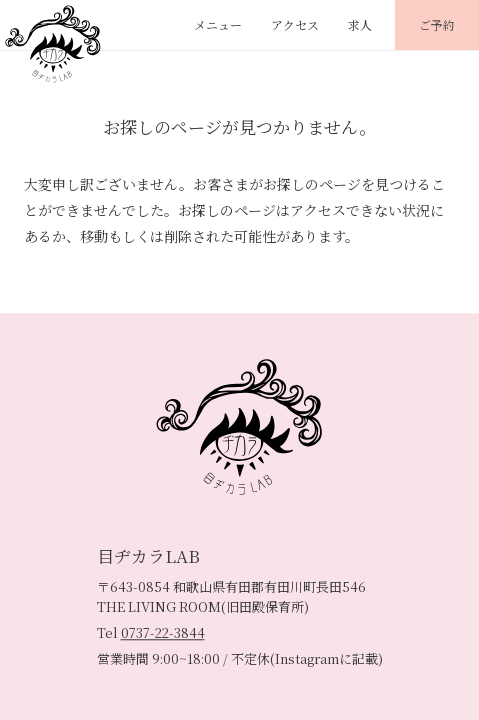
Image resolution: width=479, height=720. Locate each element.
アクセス (295, 24)
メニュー (218, 24)
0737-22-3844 (163, 632)
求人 (360, 24)
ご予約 (437, 24)
